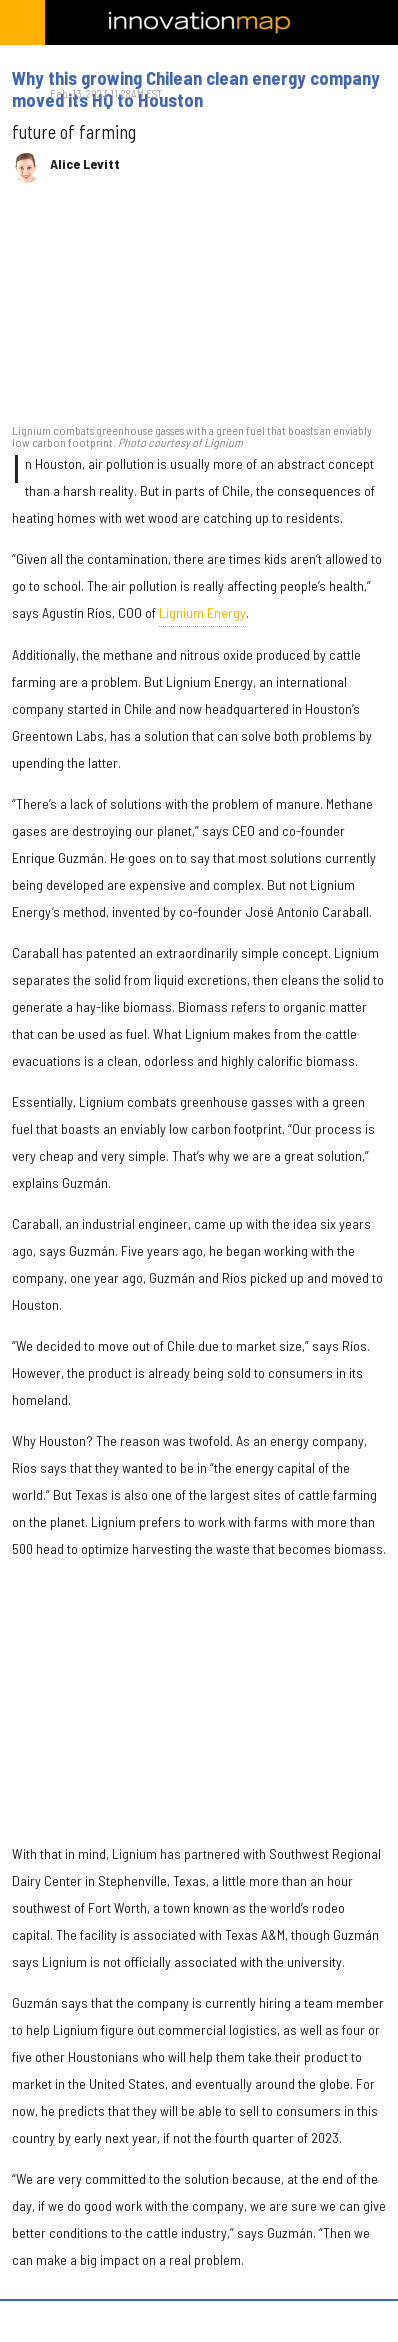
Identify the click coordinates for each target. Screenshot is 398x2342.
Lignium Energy (202, 612)
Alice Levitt (85, 164)
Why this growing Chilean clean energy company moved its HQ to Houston (196, 89)
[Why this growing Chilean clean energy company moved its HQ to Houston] (199, 313)
